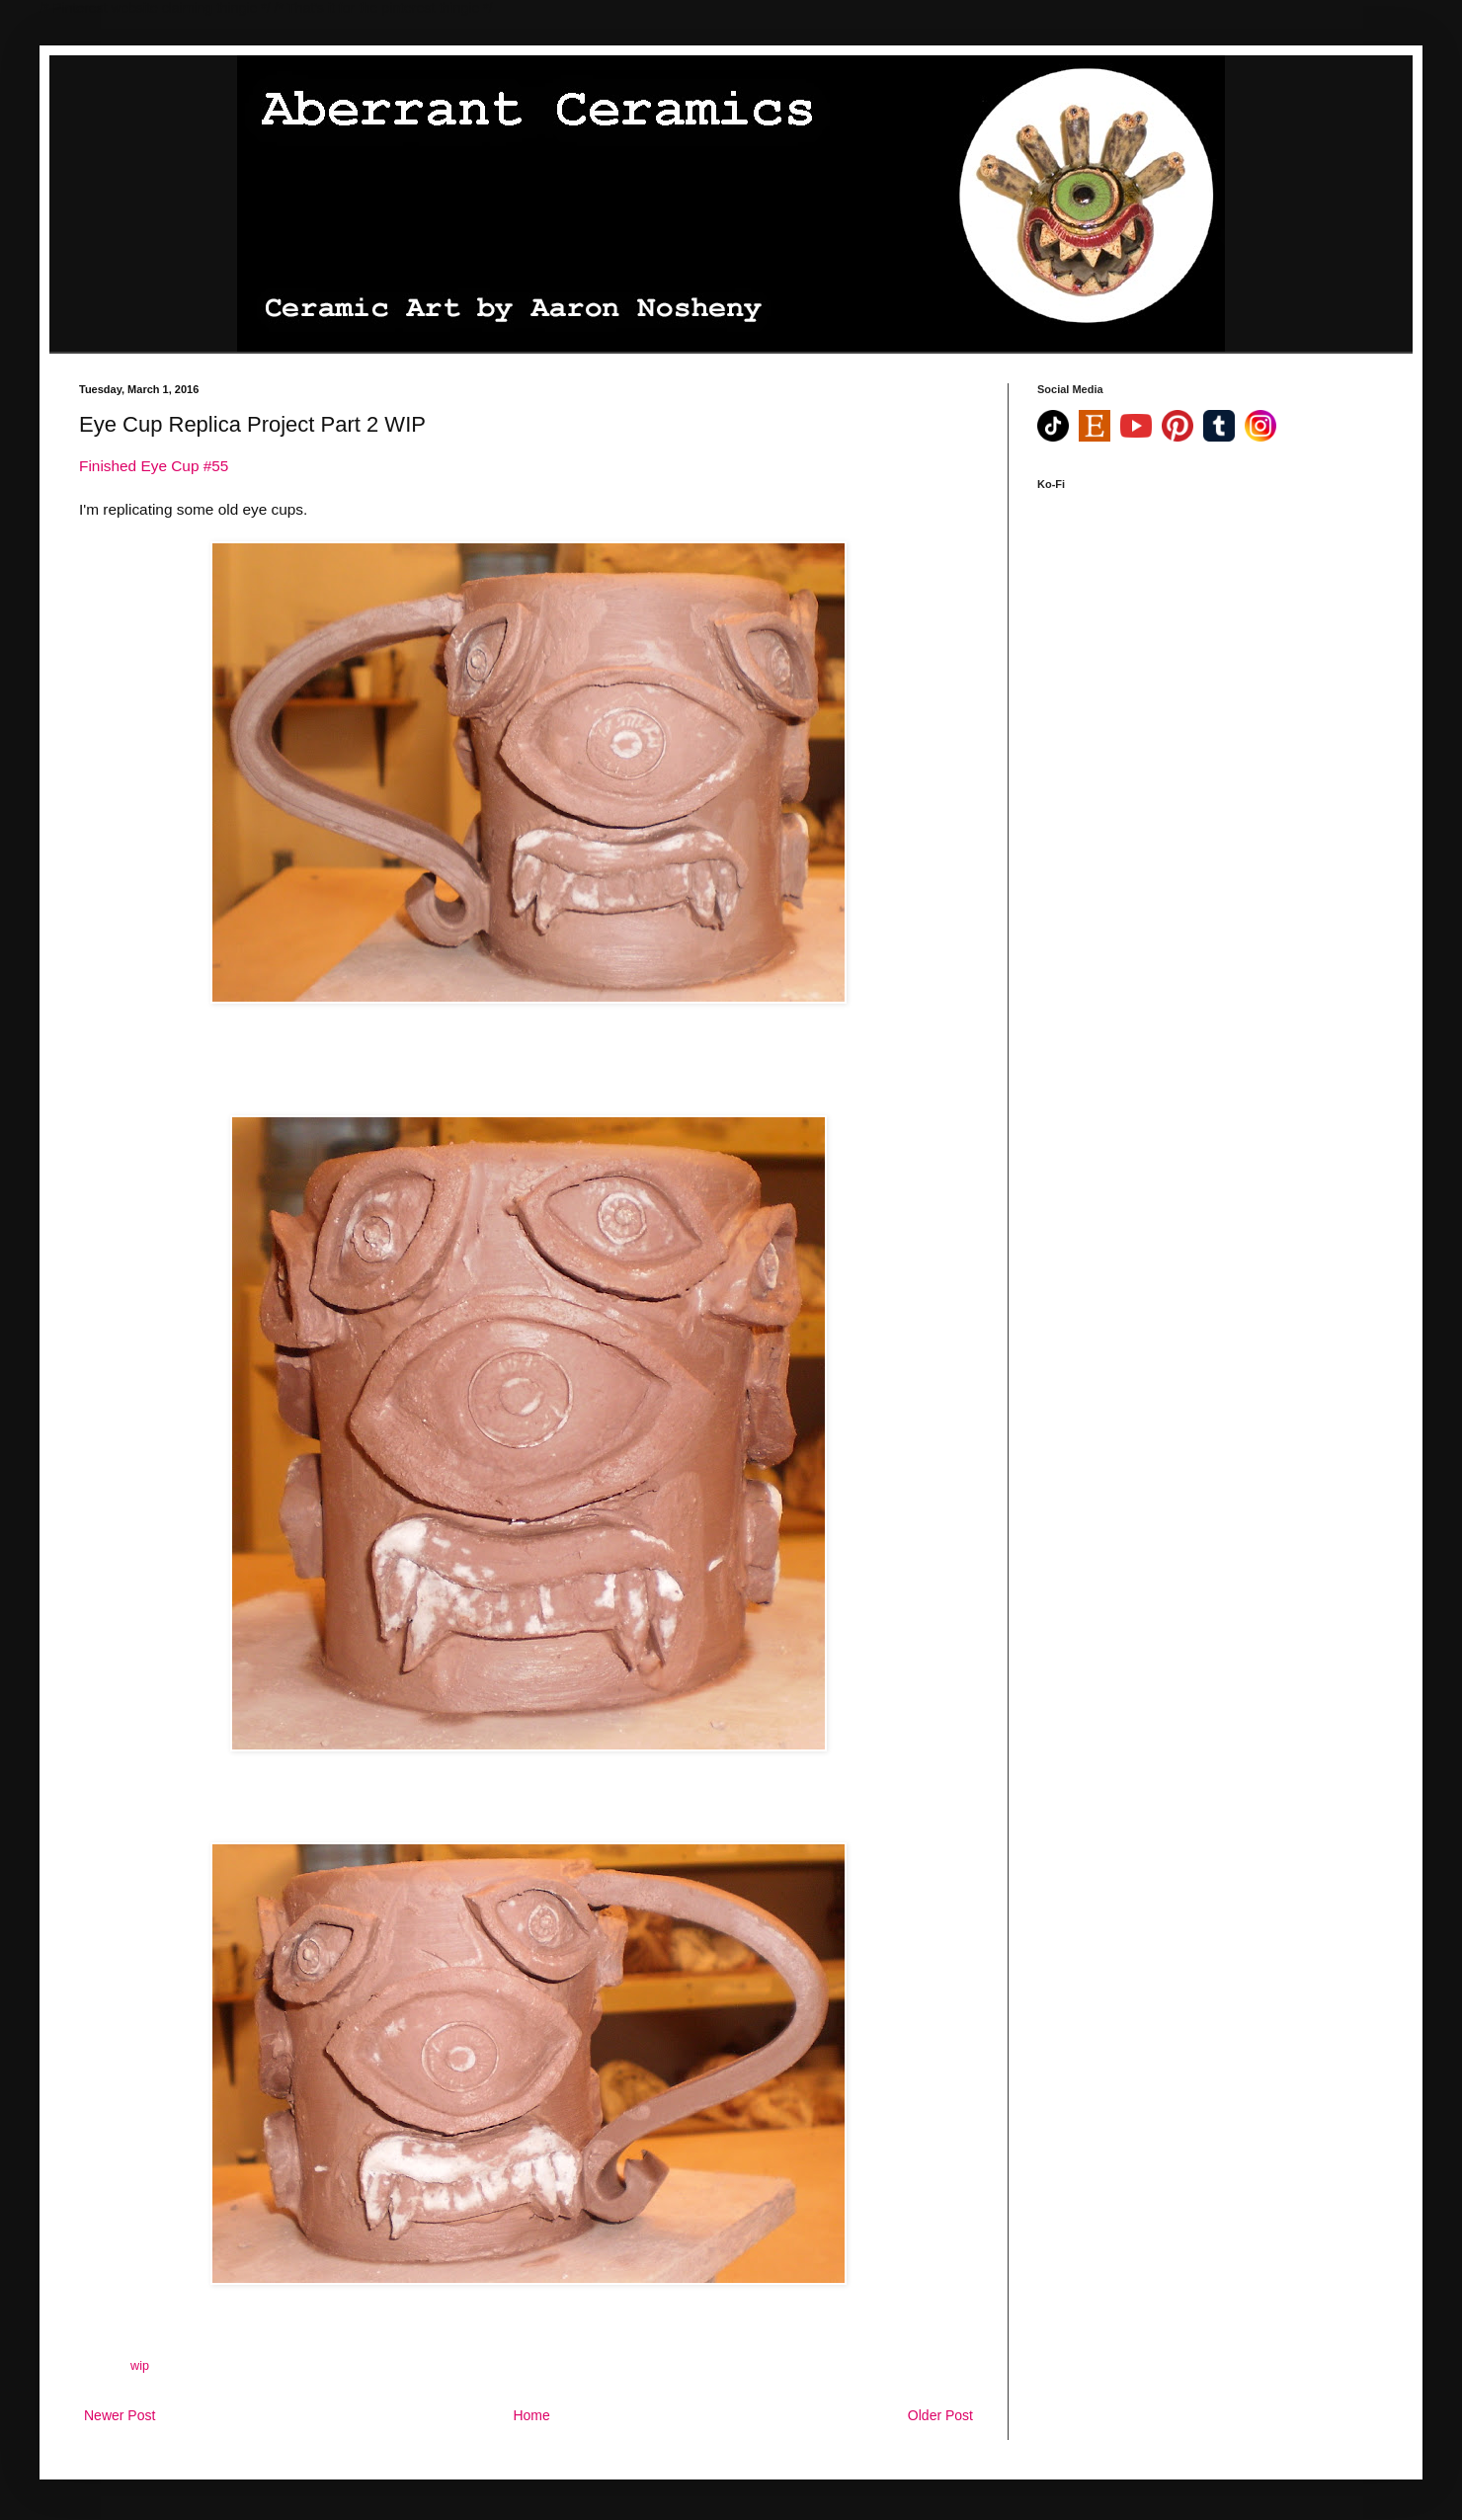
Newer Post (119, 2415)
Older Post (940, 2415)
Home (531, 2415)
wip (139, 2366)
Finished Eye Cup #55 (153, 465)
